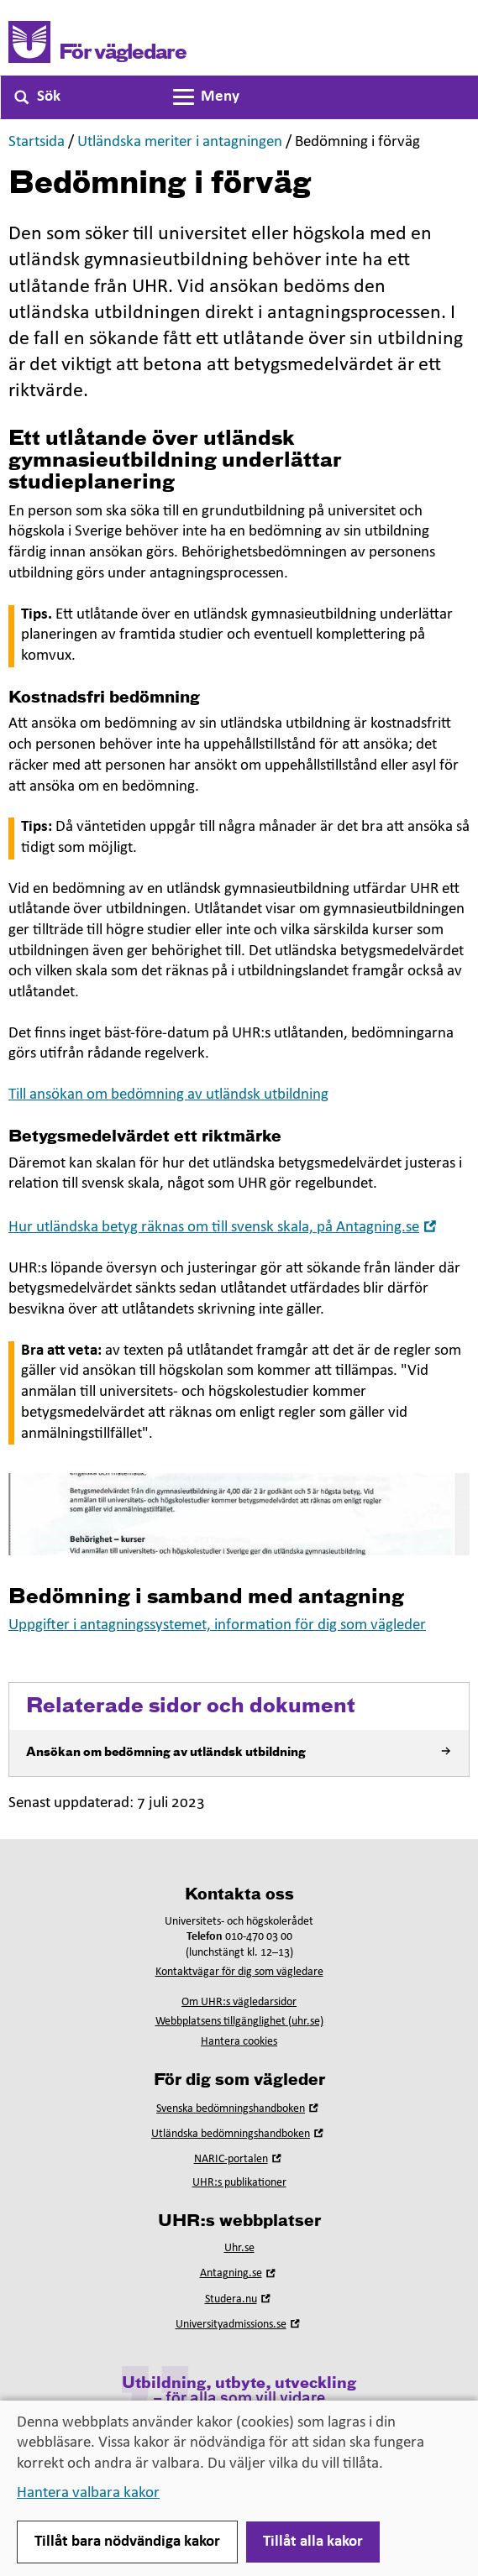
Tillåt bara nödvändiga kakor (127, 2542)
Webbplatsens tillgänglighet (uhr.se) (239, 2021)
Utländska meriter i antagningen (179, 142)
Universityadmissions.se (239, 2324)
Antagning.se (239, 2273)
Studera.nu (239, 2299)
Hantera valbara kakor (88, 2493)
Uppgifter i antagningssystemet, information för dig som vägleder (217, 1625)
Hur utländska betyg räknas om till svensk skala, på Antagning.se (224, 1228)
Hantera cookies (239, 2041)
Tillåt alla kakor (313, 2542)
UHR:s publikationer (239, 2182)
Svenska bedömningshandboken (239, 2109)
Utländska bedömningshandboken (239, 2134)
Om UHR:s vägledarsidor (239, 2002)
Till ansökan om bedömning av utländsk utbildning (168, 1095)
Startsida (36, 142)
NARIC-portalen (239, 2159)
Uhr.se (239, 2248)
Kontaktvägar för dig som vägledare (239, 1972)
